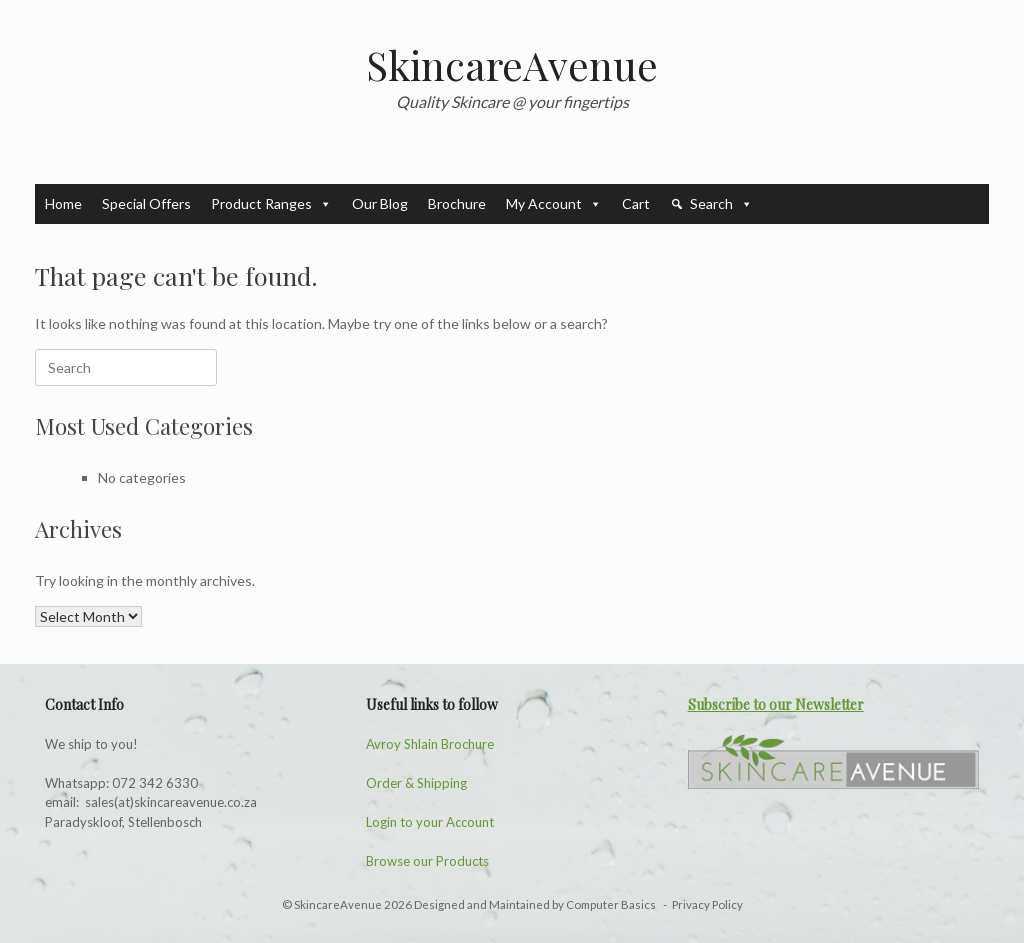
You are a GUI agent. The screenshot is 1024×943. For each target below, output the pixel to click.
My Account (554, 204)
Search (721, 204)
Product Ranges (271, 204)
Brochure (457, 203)
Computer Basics (612, 904)
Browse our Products (427, 861)
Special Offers (146, 203)
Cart (636, 203)
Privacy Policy (707, 904)
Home (63, 203)
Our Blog (380, 203)
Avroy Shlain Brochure (430, 744)
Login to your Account (430, 822)
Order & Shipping (416, 783)
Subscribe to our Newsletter (776, 704)
